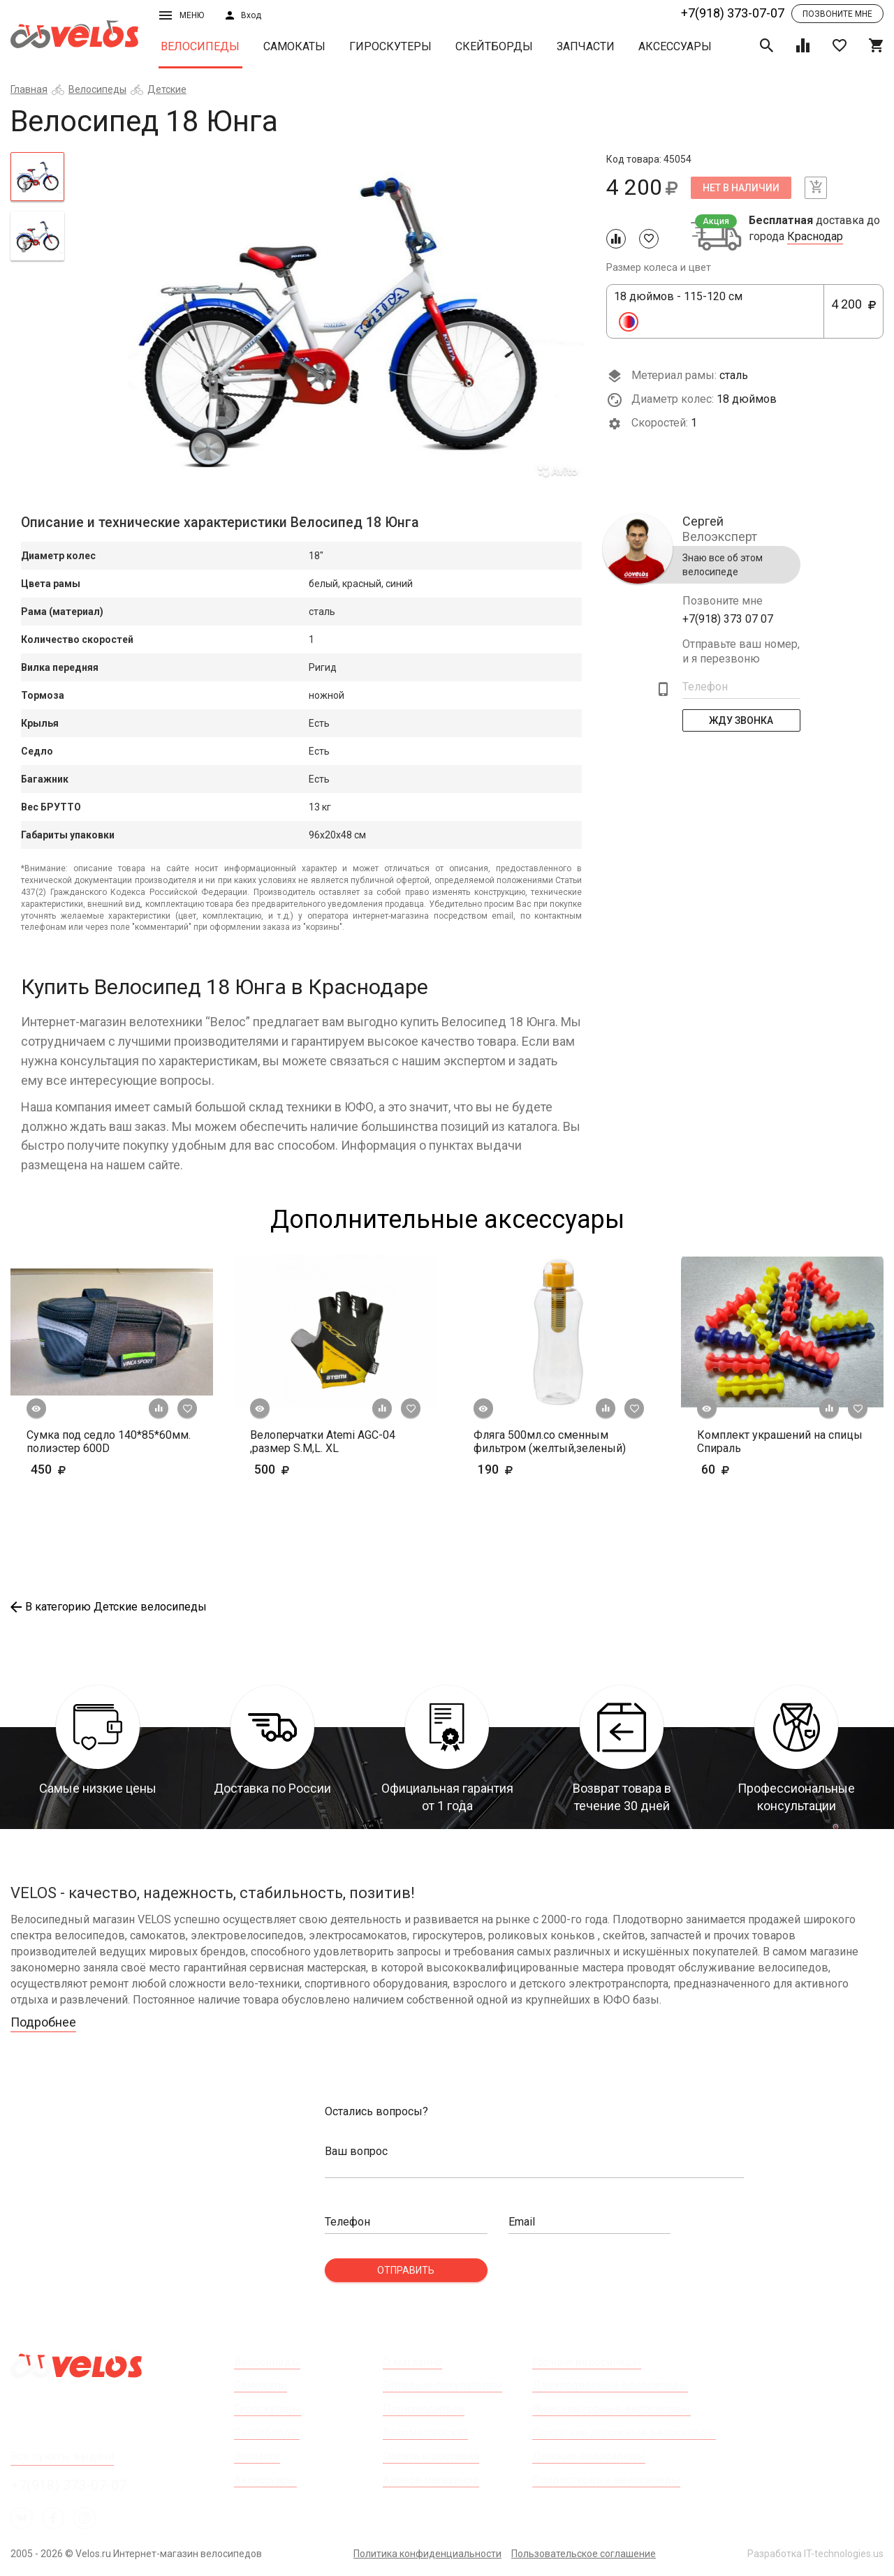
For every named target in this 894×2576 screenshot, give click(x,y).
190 (536, 1469)
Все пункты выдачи (62, 2456)
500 (312, 1469)
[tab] (37, 176)
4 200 (853, 312)
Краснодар (815, 237)
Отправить (405, 2270)
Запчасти (586, 46)
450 (70, 1469)
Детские (166, 89)
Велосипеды (200, 46)
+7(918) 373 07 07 (727, 619)
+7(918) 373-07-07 (732, 13)
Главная (28, 89)
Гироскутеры (390, 46)
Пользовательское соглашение (583, 2553)
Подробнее (43, 2022)
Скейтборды (494, 46)
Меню (181, 15)
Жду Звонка (742, 720)
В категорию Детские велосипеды (108, 1606)
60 (756, 1469)
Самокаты (294, 46)
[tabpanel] (335, 319)
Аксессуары (675, 46)
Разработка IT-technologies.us (815, 2553)
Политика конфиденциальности (427, 2553)
